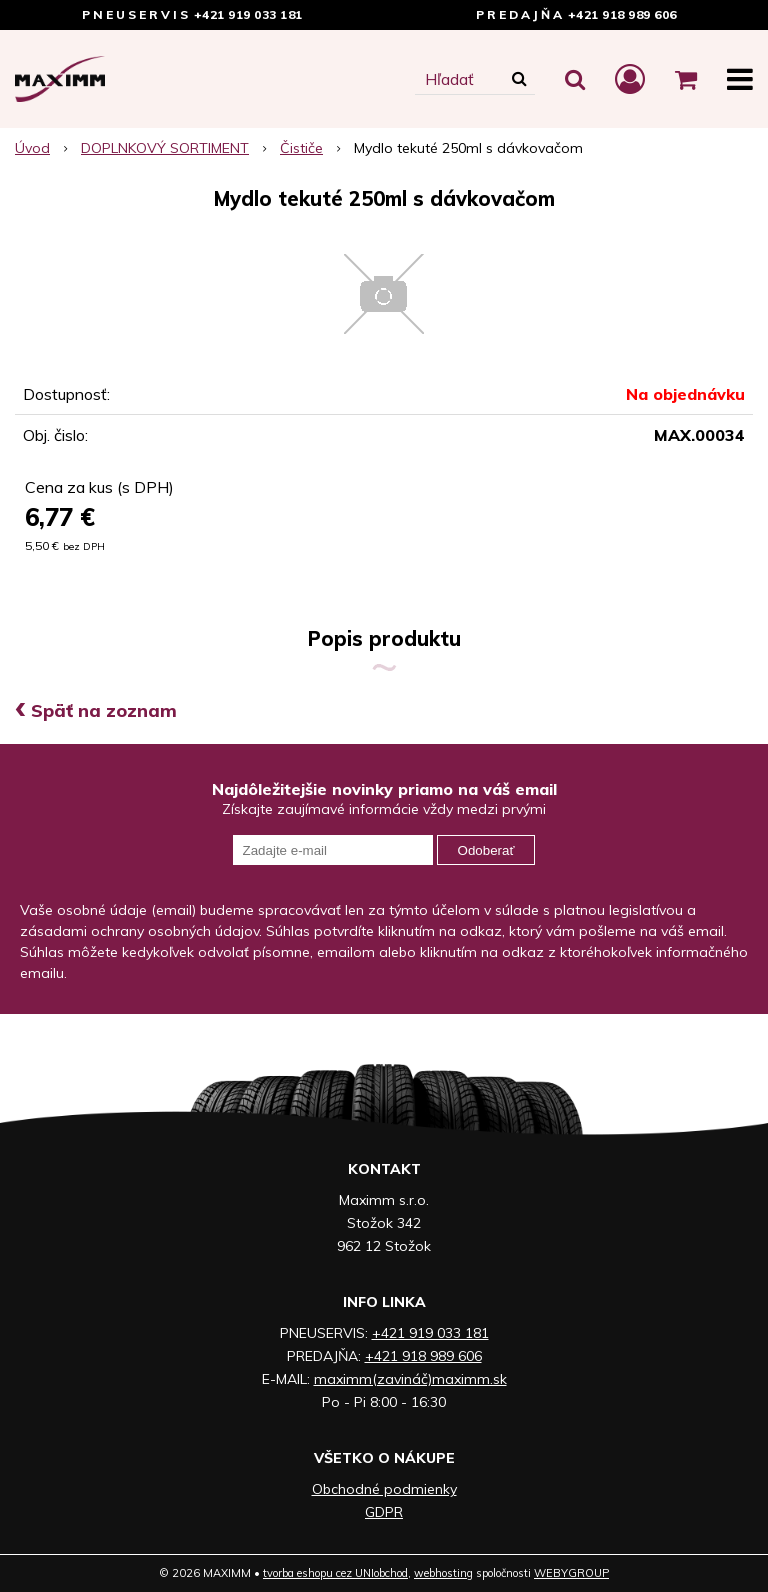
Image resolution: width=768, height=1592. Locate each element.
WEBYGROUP (571, 1573)
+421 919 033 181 (248, 14)
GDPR (384, 1512)
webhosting (443, 1573)
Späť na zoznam (96, 710)
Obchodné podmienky (384, 1489)
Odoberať (486, 850)
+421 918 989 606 (622, 14)
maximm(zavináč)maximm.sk (410, 1379)
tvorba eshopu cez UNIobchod (335, 1573)
